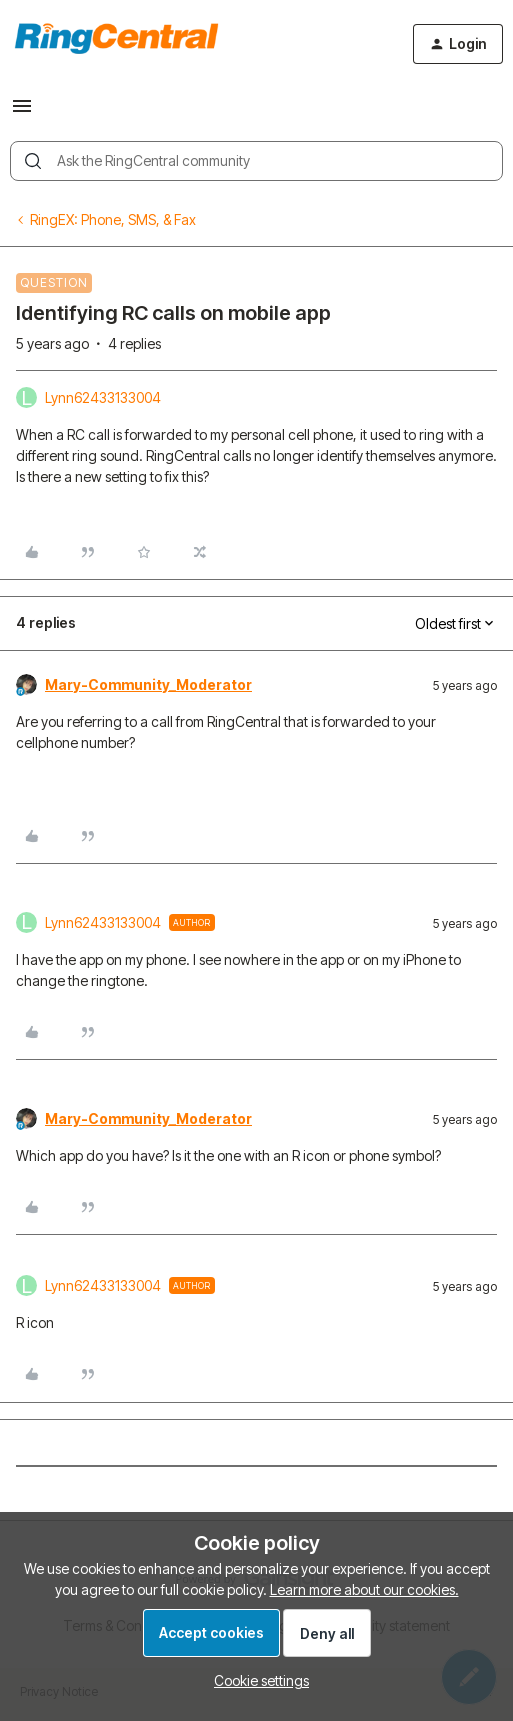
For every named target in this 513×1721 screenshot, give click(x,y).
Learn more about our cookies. (364, 1589)
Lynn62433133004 (103, 397)
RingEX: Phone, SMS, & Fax (113, 219)
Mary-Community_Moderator (148, 684)
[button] (22, 112)
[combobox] (256, 161)
